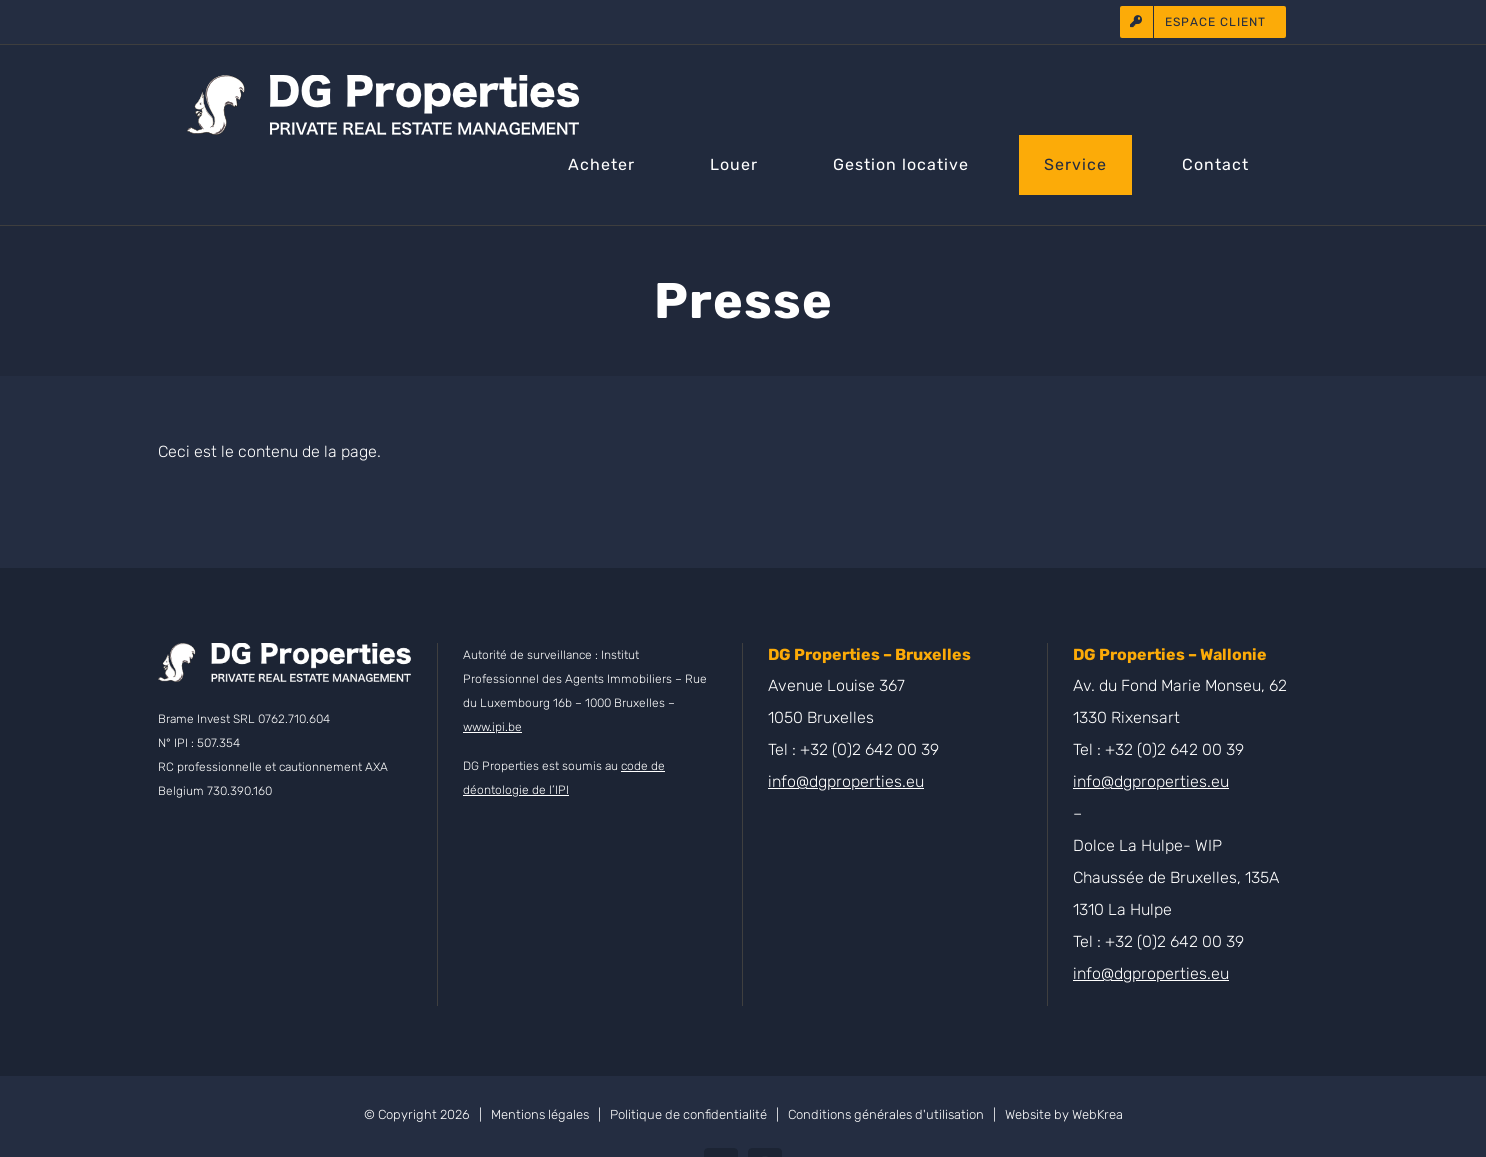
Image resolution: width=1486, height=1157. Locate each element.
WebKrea (1097, 1114)
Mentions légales (540, 1114)
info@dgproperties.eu (846, 781)
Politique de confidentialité (688, 1114)
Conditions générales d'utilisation (886, 1114)
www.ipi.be (492, 727)
